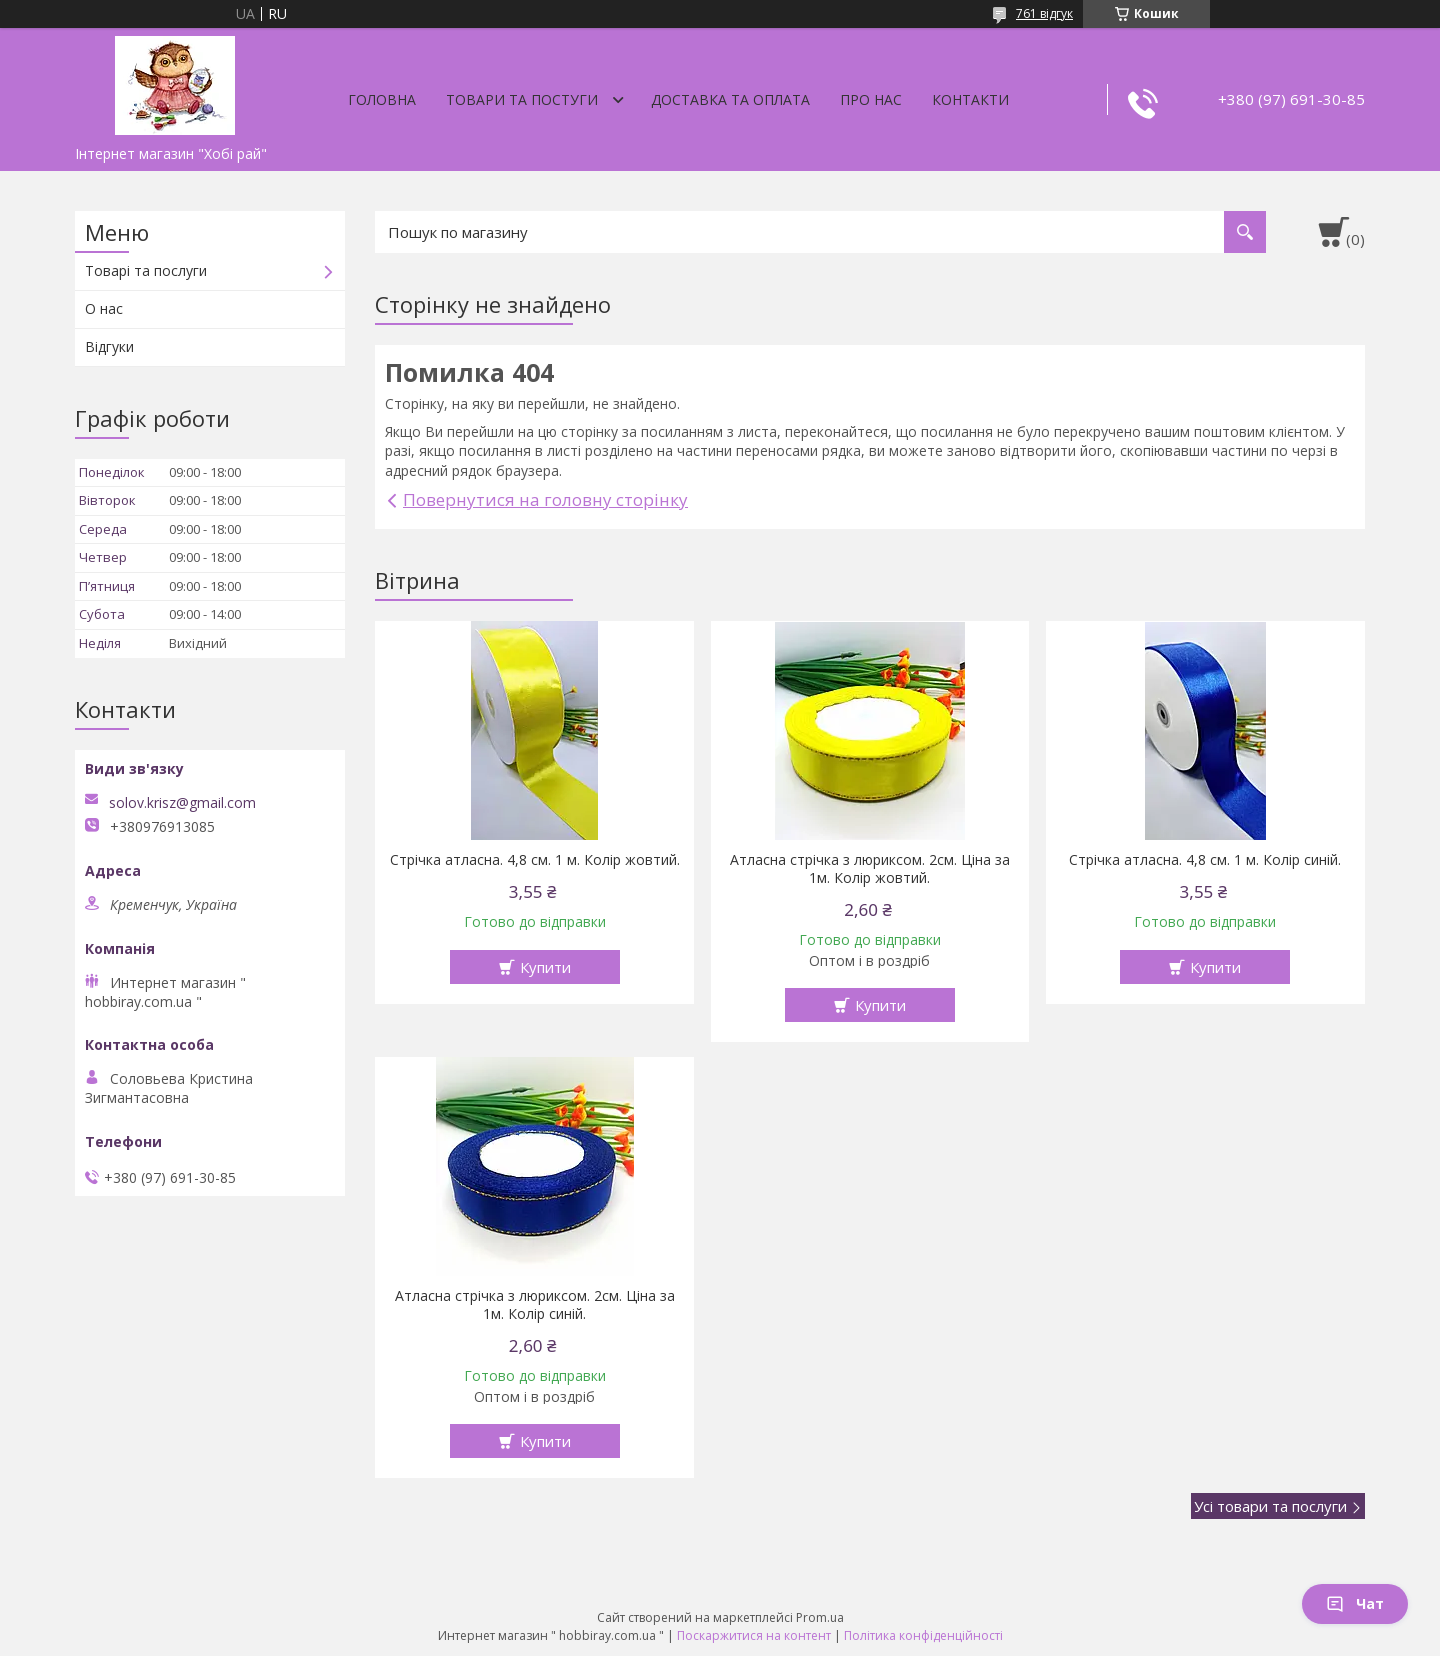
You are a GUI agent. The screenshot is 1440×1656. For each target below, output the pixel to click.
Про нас (871, 99)
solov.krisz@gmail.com (182, 803)
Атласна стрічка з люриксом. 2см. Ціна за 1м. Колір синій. (535, 1305)
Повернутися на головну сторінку (545, 499)
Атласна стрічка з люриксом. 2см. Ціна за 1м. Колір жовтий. (870, 869)
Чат (1355, 1603)
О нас (104, 308)
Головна (382, 99)
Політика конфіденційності (923, 1635)
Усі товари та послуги (1270, 1506)
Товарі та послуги (146, 270)
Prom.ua (820, 1617)
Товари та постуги (522, 99)
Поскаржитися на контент (754, 1635)
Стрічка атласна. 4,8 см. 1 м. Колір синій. (1205, 860)
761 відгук (1044, 13)
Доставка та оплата (730, 99)
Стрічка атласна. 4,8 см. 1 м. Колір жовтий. (535, 860)
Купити (545, 967)
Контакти (970, 99)
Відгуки (109, 346)
